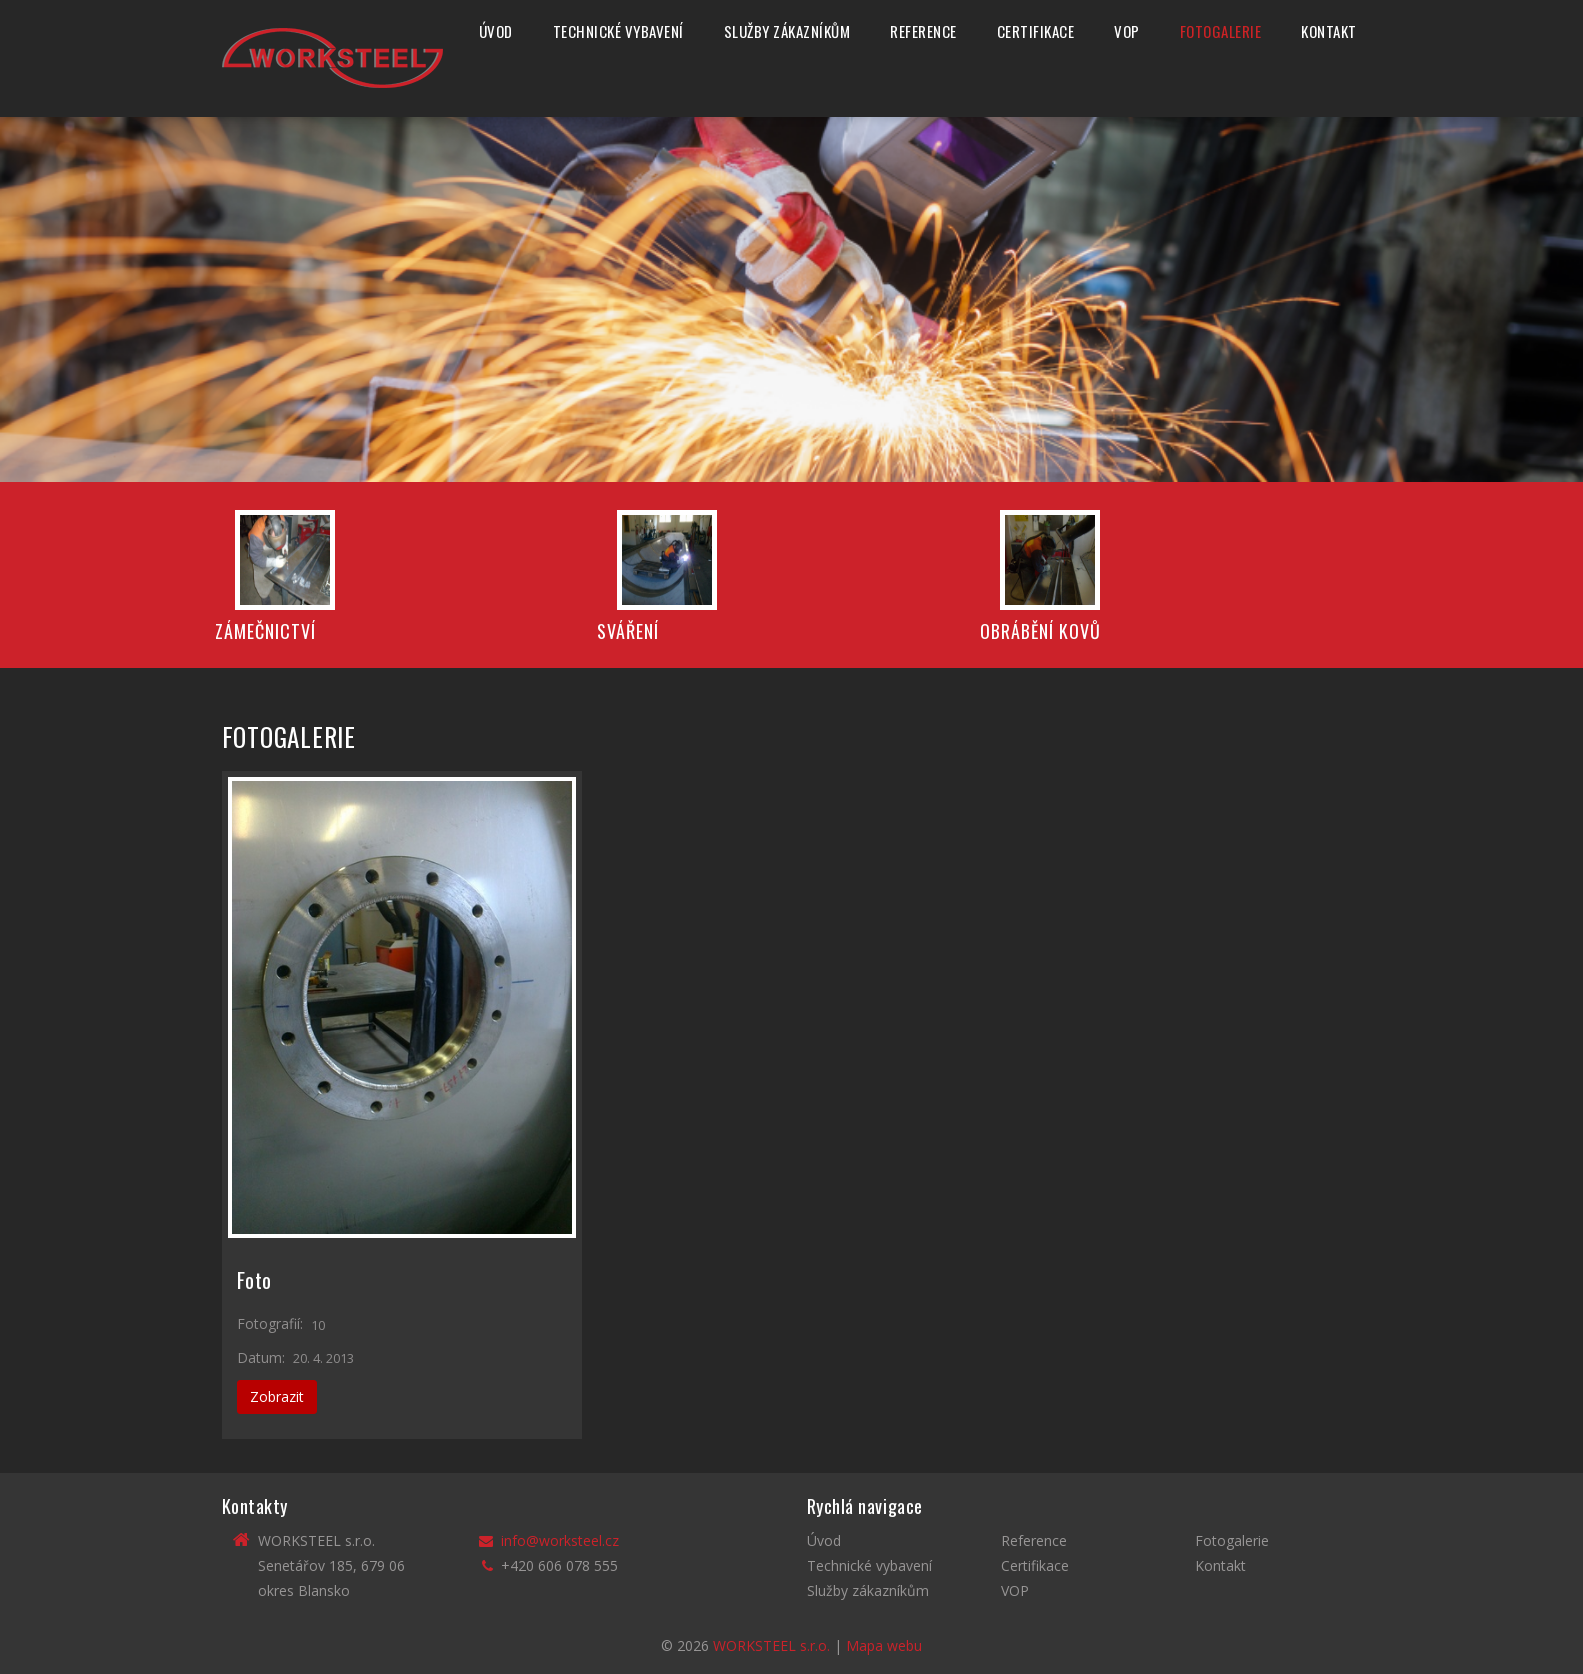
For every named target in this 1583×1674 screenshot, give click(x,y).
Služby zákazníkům (787, 31)
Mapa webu (884, 1645)
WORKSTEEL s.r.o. (771, 1645)
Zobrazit (277, 1396)
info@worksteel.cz (560, 1540)
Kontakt (1329, 31)
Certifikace (1036, 31)
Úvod (496, 31)
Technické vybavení (618, 31)
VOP (1127, 31)
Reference (923, 31)
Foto (255, 1279)
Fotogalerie (1221, 31)
